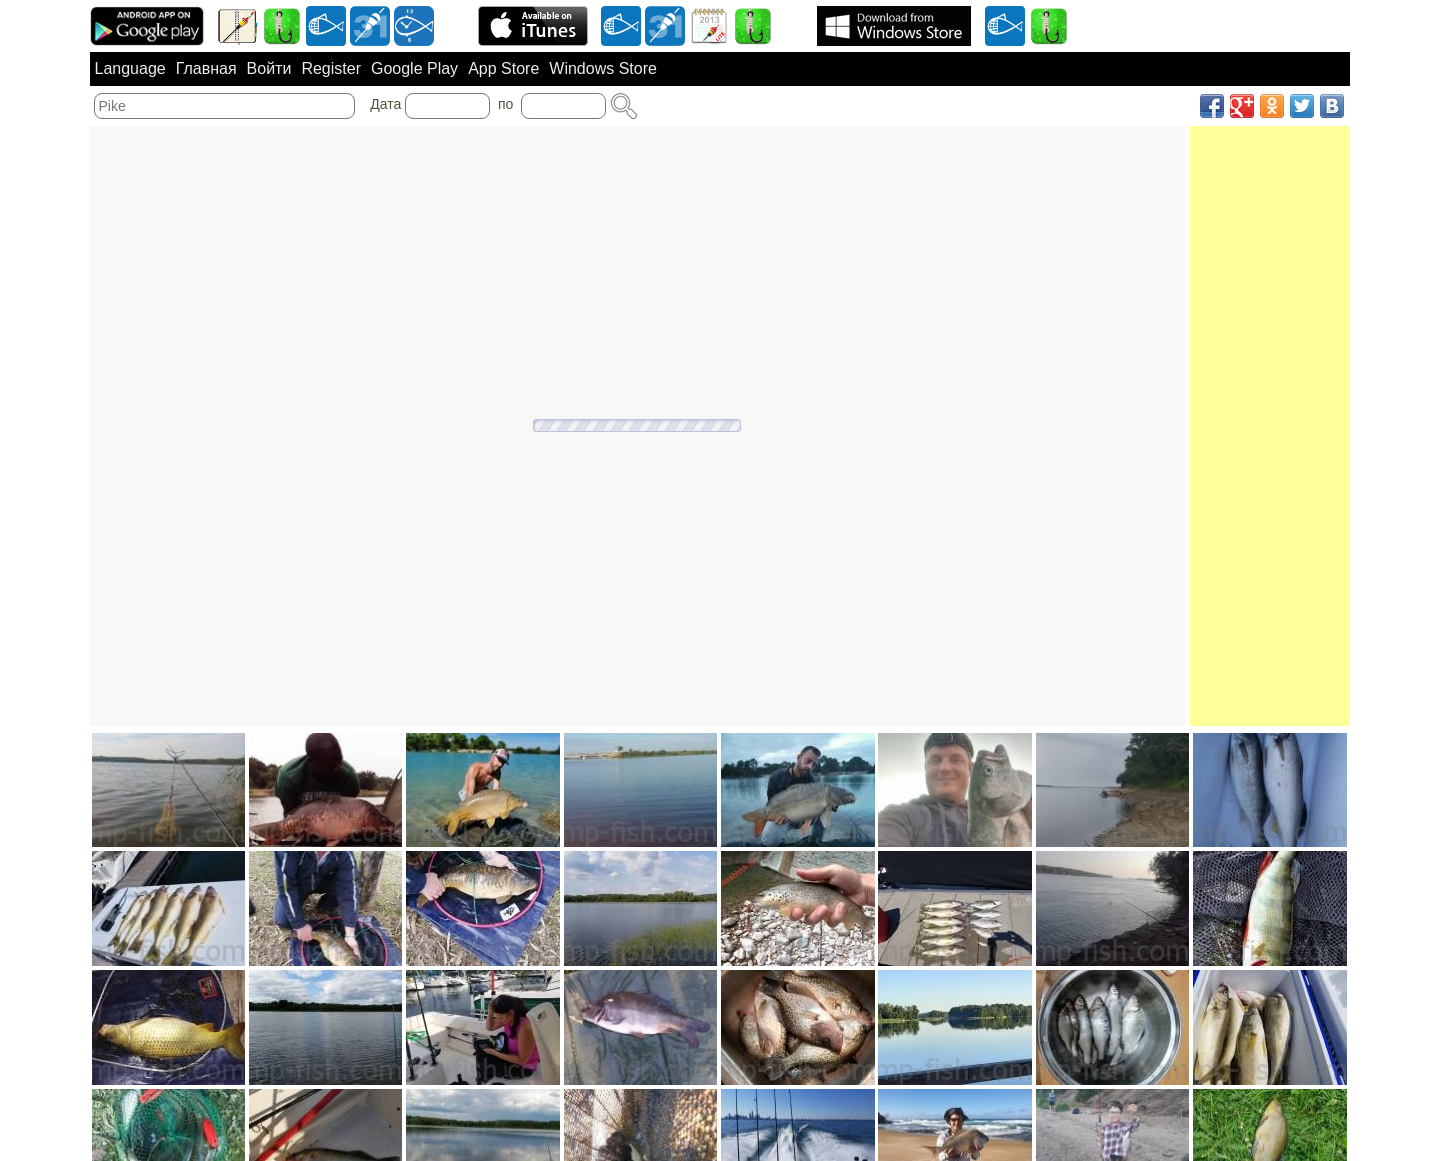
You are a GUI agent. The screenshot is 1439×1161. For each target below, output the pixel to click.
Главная (206, 68)
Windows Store (603, 68)
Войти (269, 68)
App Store (503, 68)
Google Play (414, 68)
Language (130, 68)
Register (331, 68)
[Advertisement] (1270, 426)
